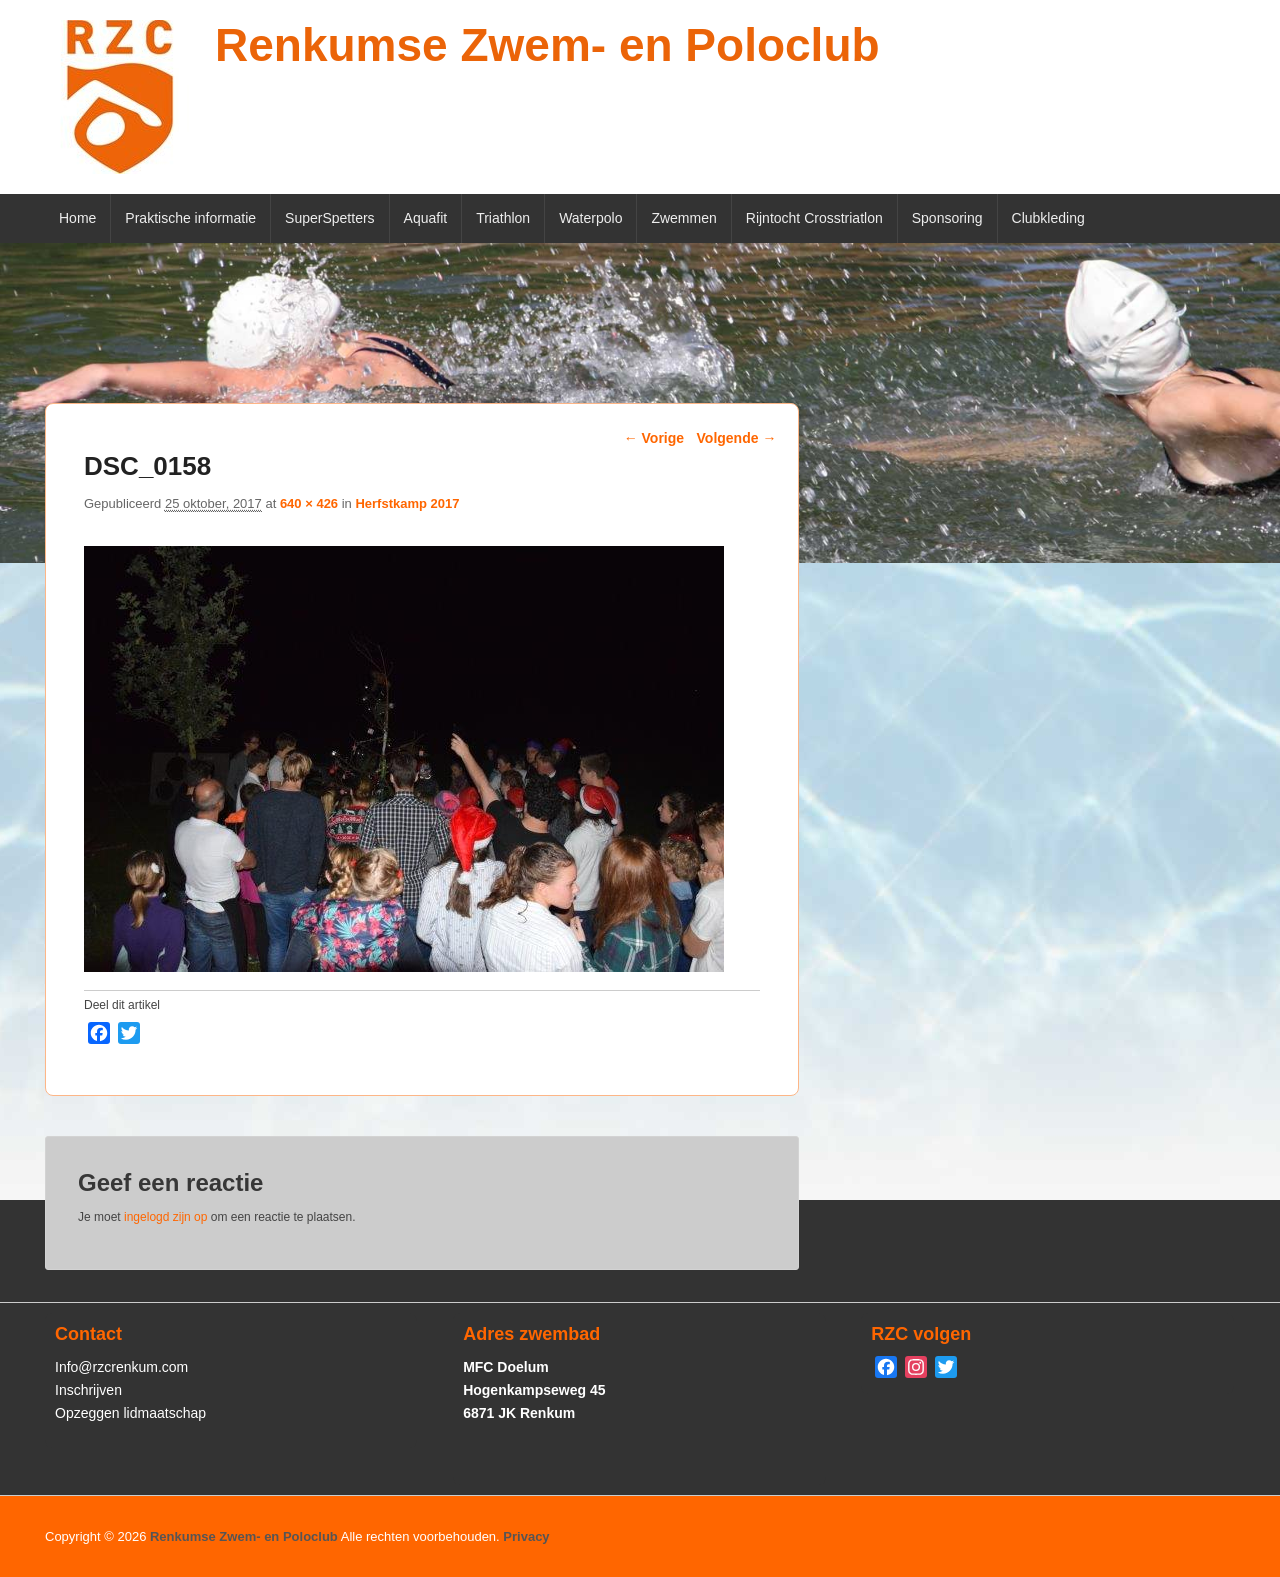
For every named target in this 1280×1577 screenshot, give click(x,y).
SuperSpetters (330, 218)
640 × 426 (309, 503)
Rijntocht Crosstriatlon (814, 218)
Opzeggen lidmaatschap (130, 1413)
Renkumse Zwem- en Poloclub (547, 45)
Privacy (526, 1536)
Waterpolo (590, 218)
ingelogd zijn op (165, 1217)
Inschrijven (88, 1390)
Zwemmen (683, 218)
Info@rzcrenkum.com (121, 1367)
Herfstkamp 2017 (407, 503)
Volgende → (737, 438)
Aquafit (426, 218)
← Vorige (654, 438)
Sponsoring (947, 218)
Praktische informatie (190, 218)
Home (77, 218)
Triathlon (503, 218)
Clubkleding (1048, 218)
